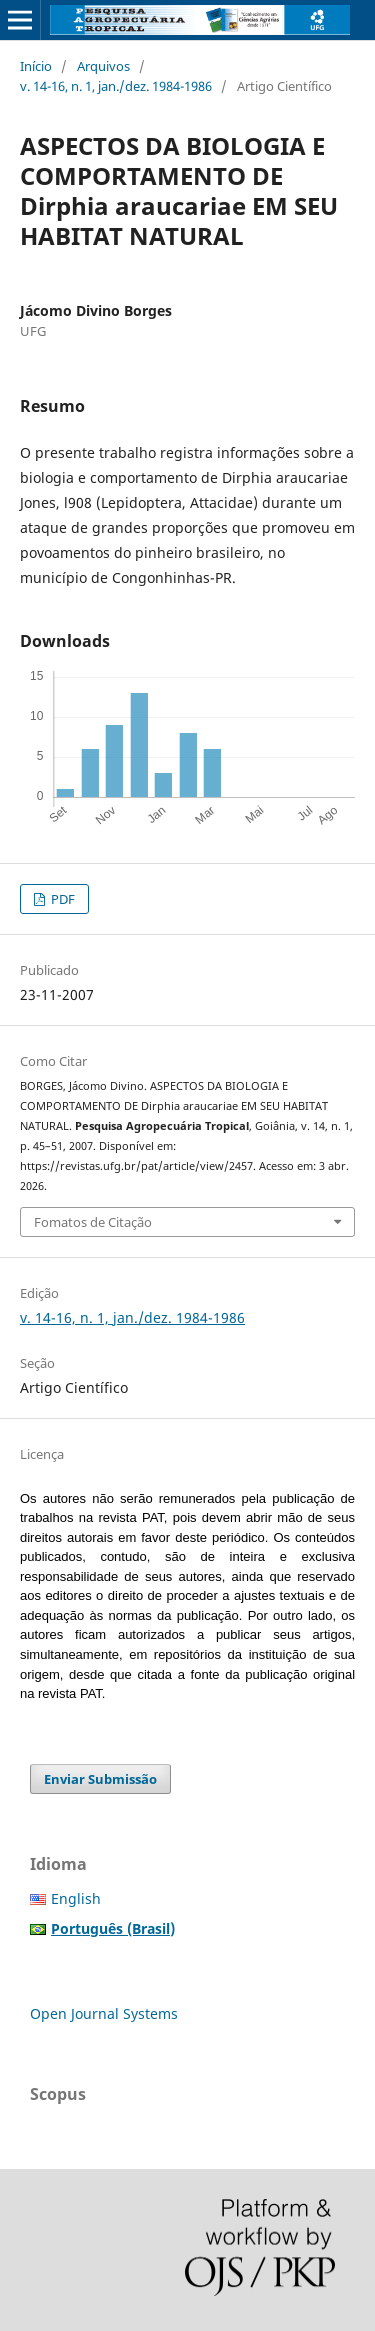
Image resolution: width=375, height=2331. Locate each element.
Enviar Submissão (100, 1779)
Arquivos (103, 66)
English (76, 1898)
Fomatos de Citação (93, 1222)
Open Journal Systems (104, 2013)
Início (36, 66)
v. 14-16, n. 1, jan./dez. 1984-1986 (116, 86)
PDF (61, 899)
